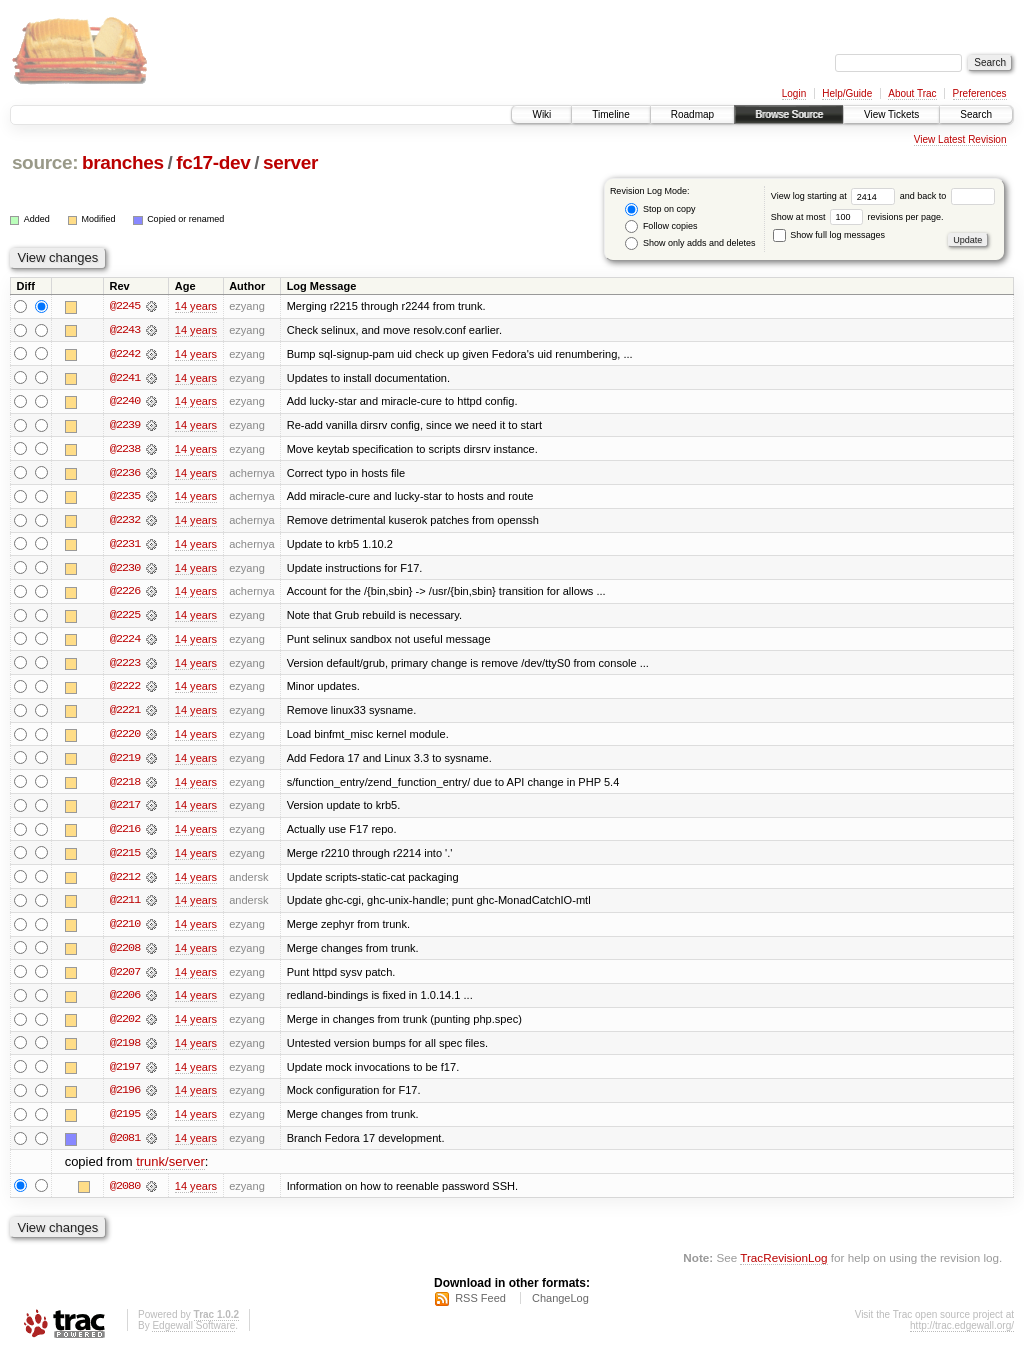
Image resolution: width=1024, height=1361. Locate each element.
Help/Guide (847, 93)
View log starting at (835, 196)
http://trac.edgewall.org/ (962, 1334)
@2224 (125, 642)
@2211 (125, 906)
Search (976, 114)
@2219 (125, 762)
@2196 (125, 1098)
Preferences (980, 93)
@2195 (125, 1122)
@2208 (125, 954)
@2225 (125, 618)
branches (123, 162)
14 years (196, 306)
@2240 (125, 402)
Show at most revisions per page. (857, 217)
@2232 (125, 522)
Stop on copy (660, 209)
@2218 (125, 786)
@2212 (125, 882)
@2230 (125, 570)
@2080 (125, 1194)
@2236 (125, 474)
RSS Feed (480, 1307)
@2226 (125, 594)
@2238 (125, 450)
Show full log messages (829, 235)
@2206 (125, 1002)
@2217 (125, 810)
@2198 (125, 1050)
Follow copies (661, 226)
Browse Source (789, 114)
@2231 (125, 546)
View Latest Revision (960, 139)
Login (794, 93)
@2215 (125, 858)
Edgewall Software (193, 1334)
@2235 (125, 498)
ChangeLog (560, 1307)
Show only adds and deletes (690, 243)
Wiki (541, 114)
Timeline (610, 114)
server (290, 162)
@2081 (125, 1146)
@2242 (125, 354)
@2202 (125, 1026)
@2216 (125, 834)
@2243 (125, 330)
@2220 (125, 738)
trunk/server (170, 1170)
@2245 (125, 306)
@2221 (125, 714)
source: (45, 162)
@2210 (125, 930)
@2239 (125, 426)
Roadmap (692, 114)
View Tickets (891, 114)
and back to (947, 196)
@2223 (125, 666)
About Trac (912, 93)
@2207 (125, 978)
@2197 (125, 1074)
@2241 (125, 378)
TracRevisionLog (783, 1266)
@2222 (125, 690)
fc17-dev (213, 162)
